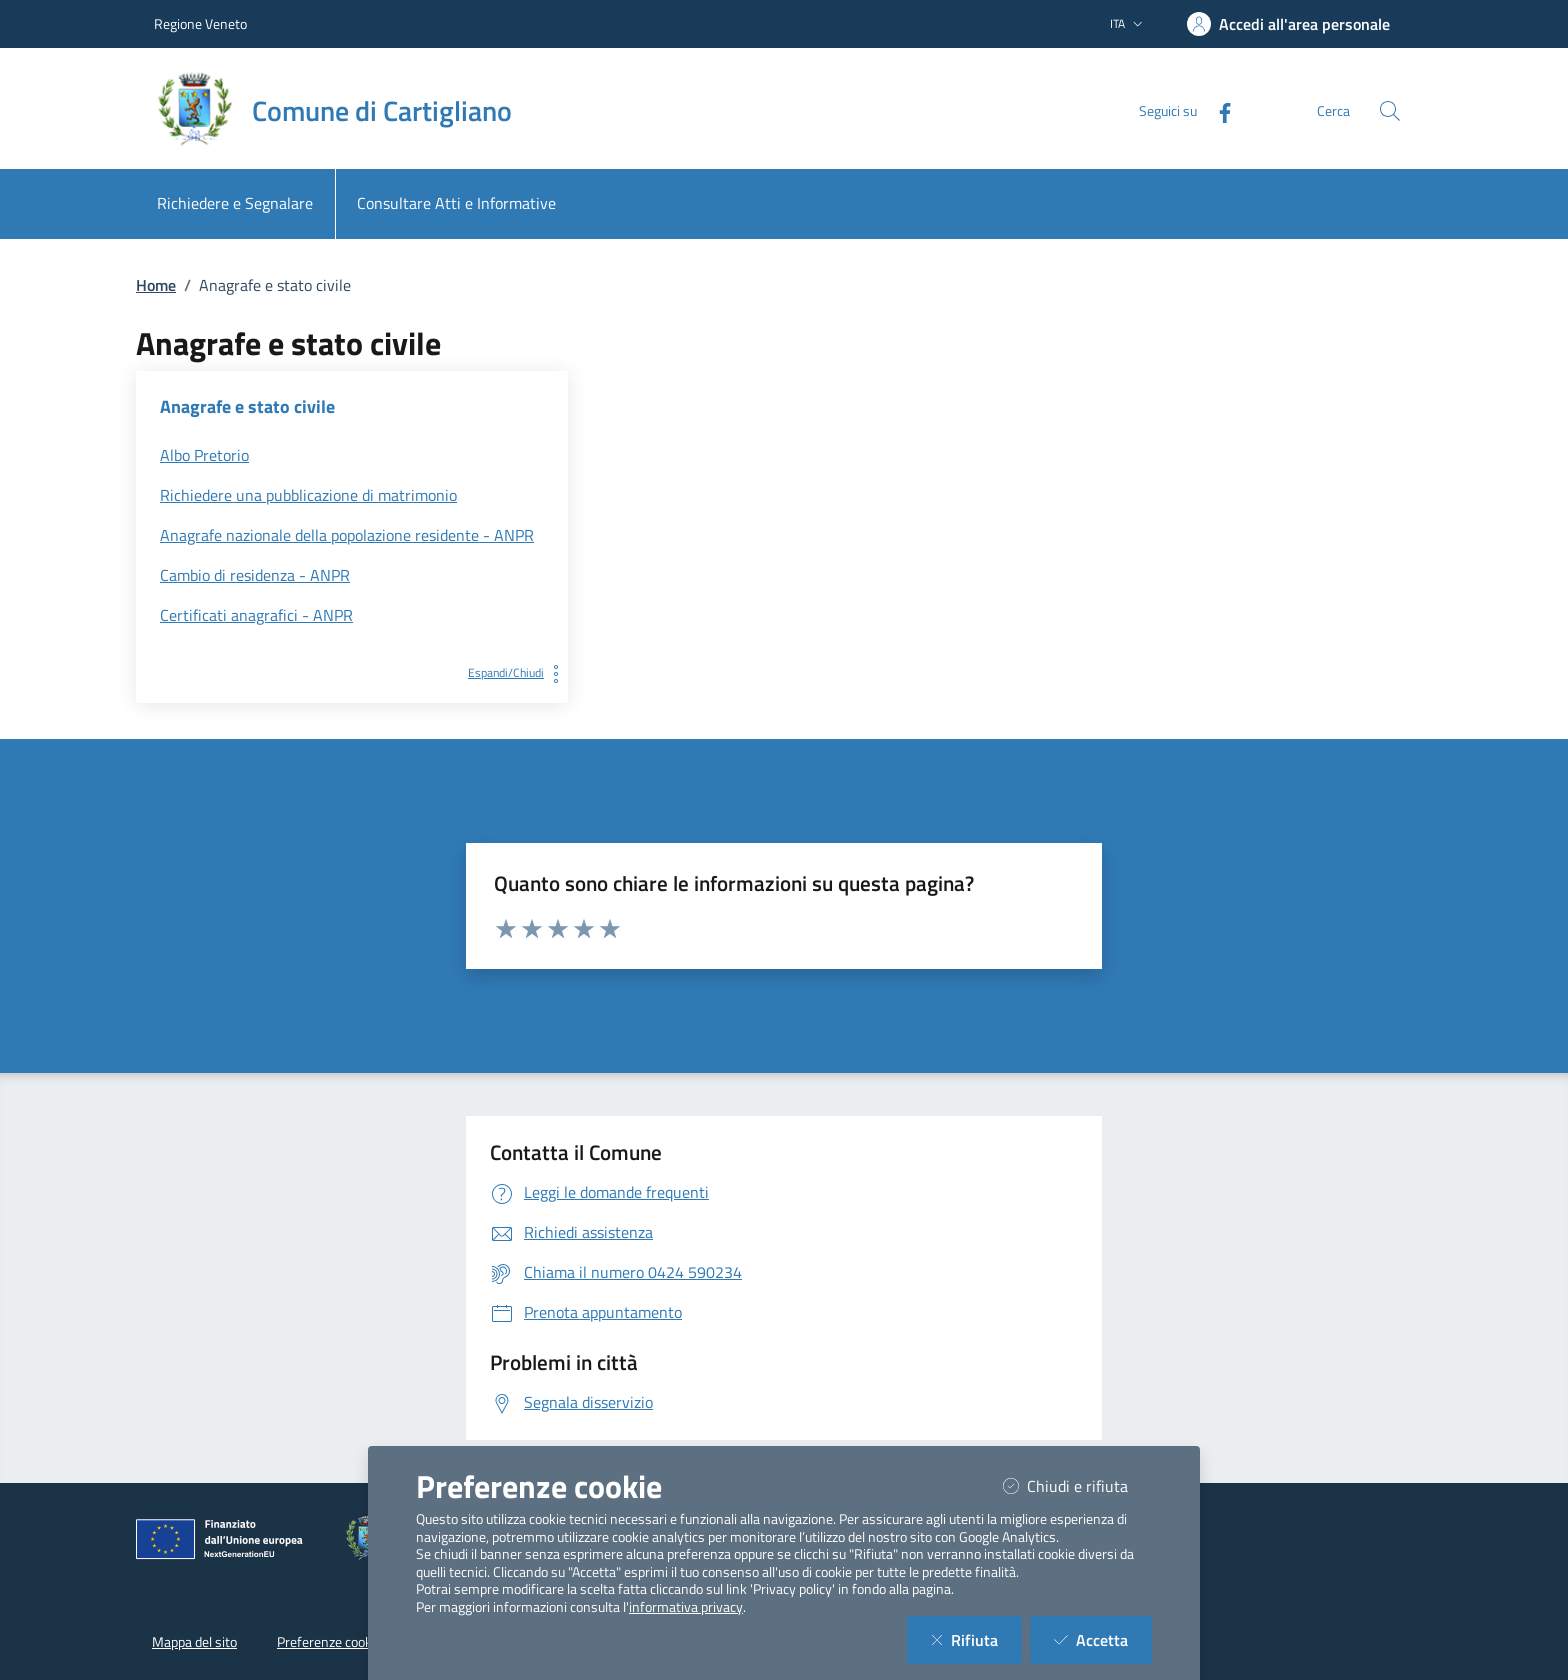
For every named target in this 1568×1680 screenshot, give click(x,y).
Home (156, 285)
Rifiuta (976, 1639)
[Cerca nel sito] (1390, 111)
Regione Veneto (200, 23)
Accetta (1103, 1639)
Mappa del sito (194, 1642)
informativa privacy (686, 1607)
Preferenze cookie (329, 1642)
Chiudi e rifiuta (1077, 1485)
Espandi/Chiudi (518, 672)
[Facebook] (1217, 110)
